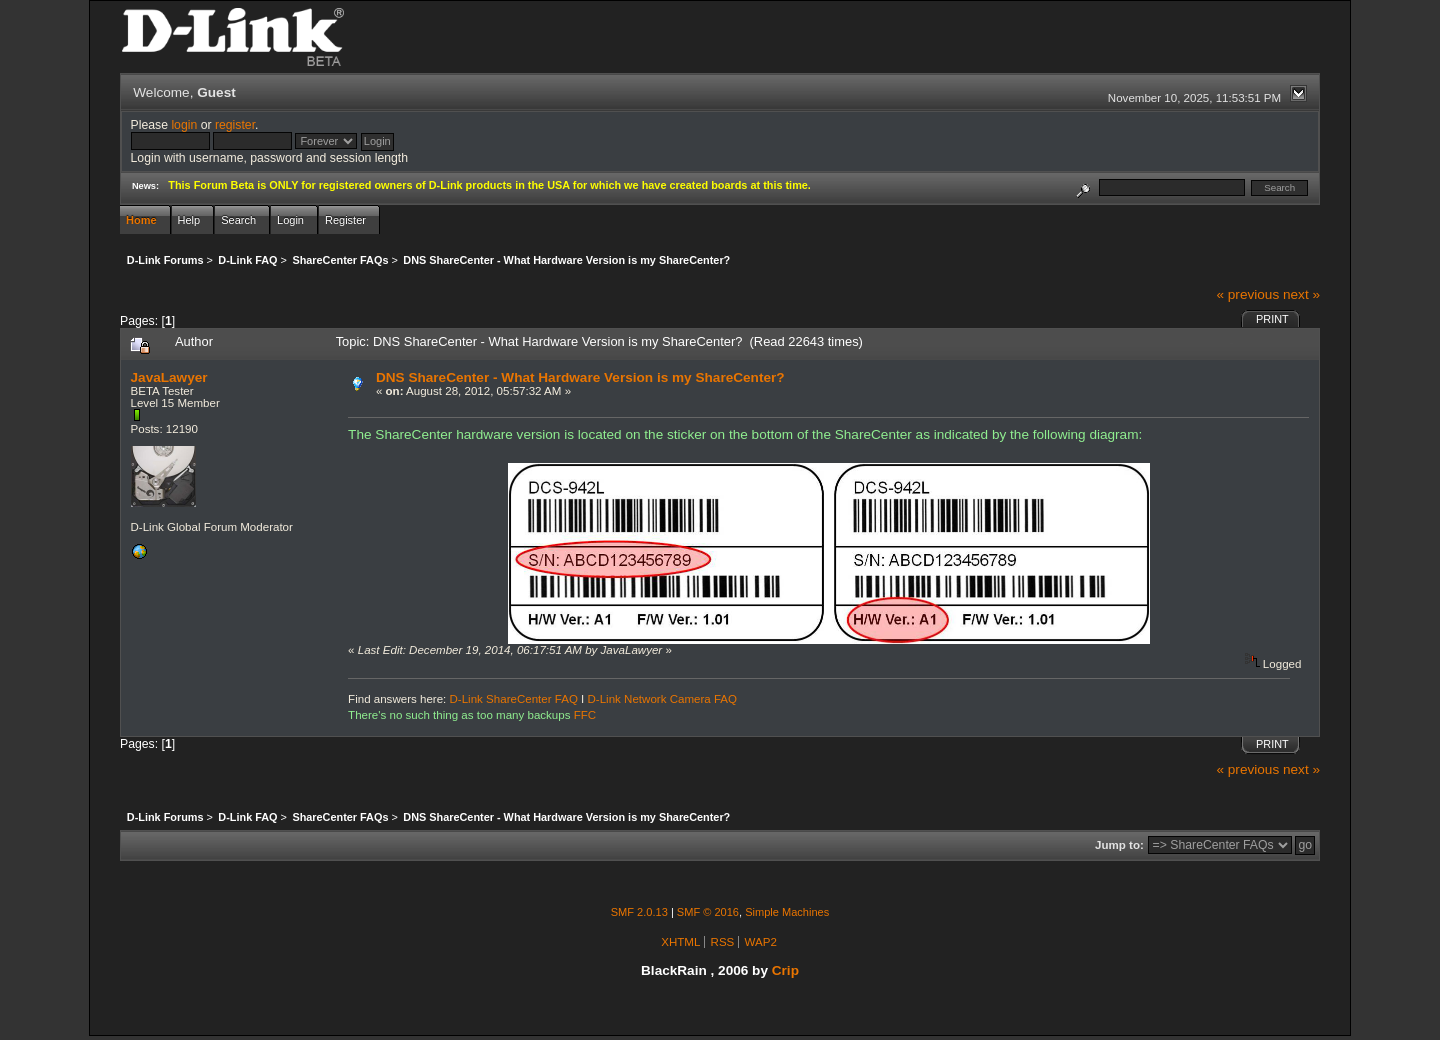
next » (1301, 294)
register (235, 125)
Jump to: (1119, 845)
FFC (585, 715)
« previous (1247, 294)
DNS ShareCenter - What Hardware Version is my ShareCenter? (580, 377)
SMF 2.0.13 (639, 912)
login (184, 125)
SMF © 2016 (708, 912)
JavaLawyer (169, 377)
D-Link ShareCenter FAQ (514, 699)
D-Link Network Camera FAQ (663, 699)
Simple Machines (787, 912)
